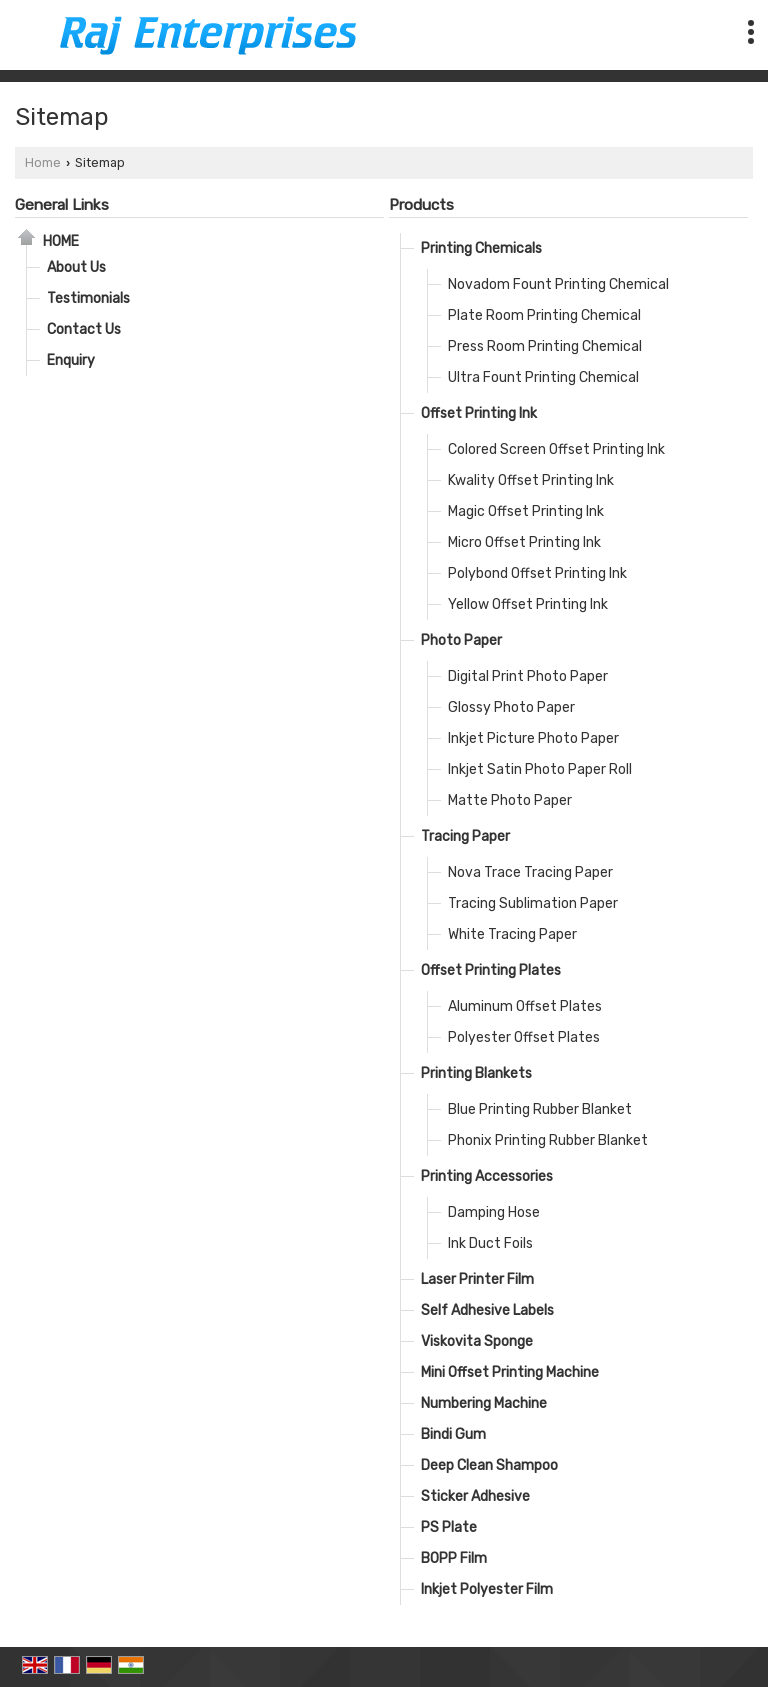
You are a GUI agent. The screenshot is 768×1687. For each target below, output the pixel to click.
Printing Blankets (476, 1073)
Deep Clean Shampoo (489, 1465)
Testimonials (88, 298)
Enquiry (71, 360)
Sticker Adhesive (475, 1496)
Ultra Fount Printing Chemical (543, 377)
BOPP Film (454, 1558)
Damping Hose (494, 1212)
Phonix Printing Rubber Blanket (548, 1140)
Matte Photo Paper (510, 800)
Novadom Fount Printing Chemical (558, 284)
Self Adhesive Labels (487, 1310)
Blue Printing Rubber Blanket (540, 1109)
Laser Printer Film (477, 1279)
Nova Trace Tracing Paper (530, 872)
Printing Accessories (487, 1176)
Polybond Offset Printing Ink (537, 573)
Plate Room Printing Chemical (544, 315)
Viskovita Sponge (477, 1341)
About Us (76, 267)
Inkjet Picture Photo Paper (533, 738)
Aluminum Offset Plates (525, 1006)
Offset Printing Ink (479, 413)
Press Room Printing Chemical (545, 346)
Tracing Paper (465, 836)
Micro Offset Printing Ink (524, 542)
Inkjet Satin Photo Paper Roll (540, 769)
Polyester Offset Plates (524, 1037)
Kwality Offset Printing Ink (531, 480)
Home (43, 162)
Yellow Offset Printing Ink (528, 604)
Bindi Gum (453, 1434)
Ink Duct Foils (490, 1243)
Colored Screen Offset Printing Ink (556, 449)
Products (421, 205)
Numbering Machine (484, 1403)
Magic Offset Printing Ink (526, 511)
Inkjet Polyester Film (487, 1589)
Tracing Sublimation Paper (533, 903)
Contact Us (84, 329)
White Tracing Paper (512, 934)
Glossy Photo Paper (511, 707)
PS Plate (449, 1527)
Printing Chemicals (481, 248)
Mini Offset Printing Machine (510, 1372)
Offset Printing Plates (491, 970)
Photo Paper (461, 640)
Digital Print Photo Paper (528, 676)
